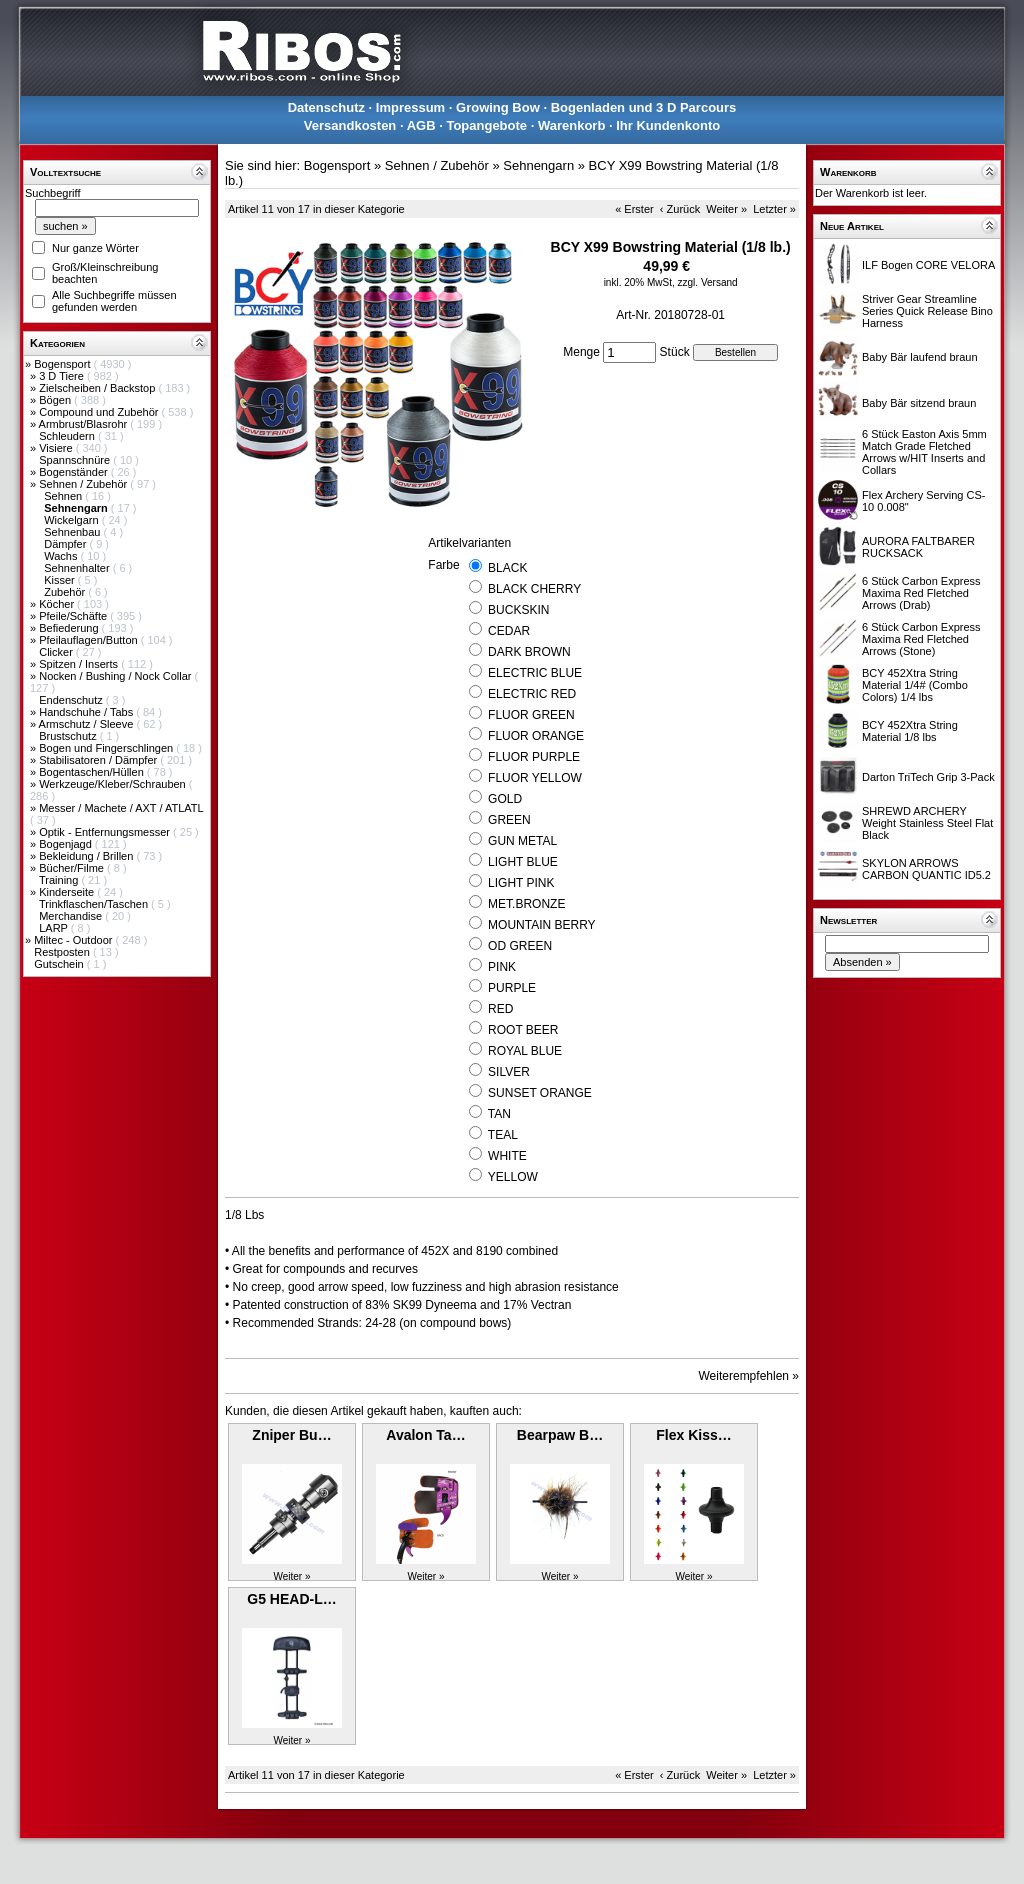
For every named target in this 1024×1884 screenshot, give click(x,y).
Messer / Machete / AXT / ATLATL (121, 808)
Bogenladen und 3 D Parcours (644, 107)
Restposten (63, 952)
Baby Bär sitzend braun (919, 403)
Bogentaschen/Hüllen (93, 772)
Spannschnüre (76, 460)
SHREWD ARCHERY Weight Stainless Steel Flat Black (927, 823)
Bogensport (63, 364)
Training (60, 880)
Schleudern (68, 436)
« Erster (634, 209)
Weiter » (726, 209)
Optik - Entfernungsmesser (106, 832)
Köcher (58, 604)
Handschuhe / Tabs (87, 712)
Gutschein (60, 964)
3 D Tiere (63, 376)
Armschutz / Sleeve (88, 724)
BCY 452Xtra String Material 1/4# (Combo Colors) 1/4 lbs (915, 685)
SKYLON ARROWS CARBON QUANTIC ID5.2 (926, 869)
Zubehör (66, 592)
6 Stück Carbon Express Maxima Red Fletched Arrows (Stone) (921, 639)
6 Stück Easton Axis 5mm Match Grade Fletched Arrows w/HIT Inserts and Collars (924, 452)
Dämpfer (66, 544)
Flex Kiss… (693, 1435)
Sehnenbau (73, 532)
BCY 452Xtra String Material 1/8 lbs (910, 731)
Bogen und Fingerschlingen (107, 748)
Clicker (57, 652)
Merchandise (72, 916)
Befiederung (70, 628)
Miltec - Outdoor (74, 940)
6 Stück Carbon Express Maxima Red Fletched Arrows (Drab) (921, 593)
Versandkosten (350, 125)
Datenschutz (326, 107)
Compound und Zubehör (100, 412)
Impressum (410, 107)
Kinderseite (68, 892)
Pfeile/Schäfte (74, 616)
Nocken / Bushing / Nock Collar (116, 676)
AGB (421, 125)
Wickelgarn (72, 520)
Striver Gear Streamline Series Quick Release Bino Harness (927, 311)
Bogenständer (75, 472)
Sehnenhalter (78, 568)
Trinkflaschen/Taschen (95, 904)
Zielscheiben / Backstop (98, 388)
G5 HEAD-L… (291, 1599)
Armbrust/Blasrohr (85, 424)
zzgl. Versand (708, 282)
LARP (55, 928)
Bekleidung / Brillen (87, 856)
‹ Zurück (680, 209)
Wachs (62, 556)
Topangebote (486, 125)
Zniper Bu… (291, 1435)
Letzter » (774, 209)
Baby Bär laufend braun (920, 357)
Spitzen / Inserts (80, 664)
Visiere (57, 448)
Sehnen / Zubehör (84, 484)
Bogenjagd (67, 844)
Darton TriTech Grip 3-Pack (928, 777)
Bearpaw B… (560, 1435)
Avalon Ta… (425, 1435)
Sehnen (64, 496)
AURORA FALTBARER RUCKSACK (918, 547)
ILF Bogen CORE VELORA (928, 265)
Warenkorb (571, 125)
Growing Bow (498, 107)
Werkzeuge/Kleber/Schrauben (114, 784)
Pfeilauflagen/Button (90, 640)
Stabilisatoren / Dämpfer (99, 760)
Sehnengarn (538, 165)
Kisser (61, 580)
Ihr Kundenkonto (668, 125)
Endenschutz (72, 700)
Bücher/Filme (73, 868)
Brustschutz (69, 736)
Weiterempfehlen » (749, 1376)
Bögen (56, 400)
